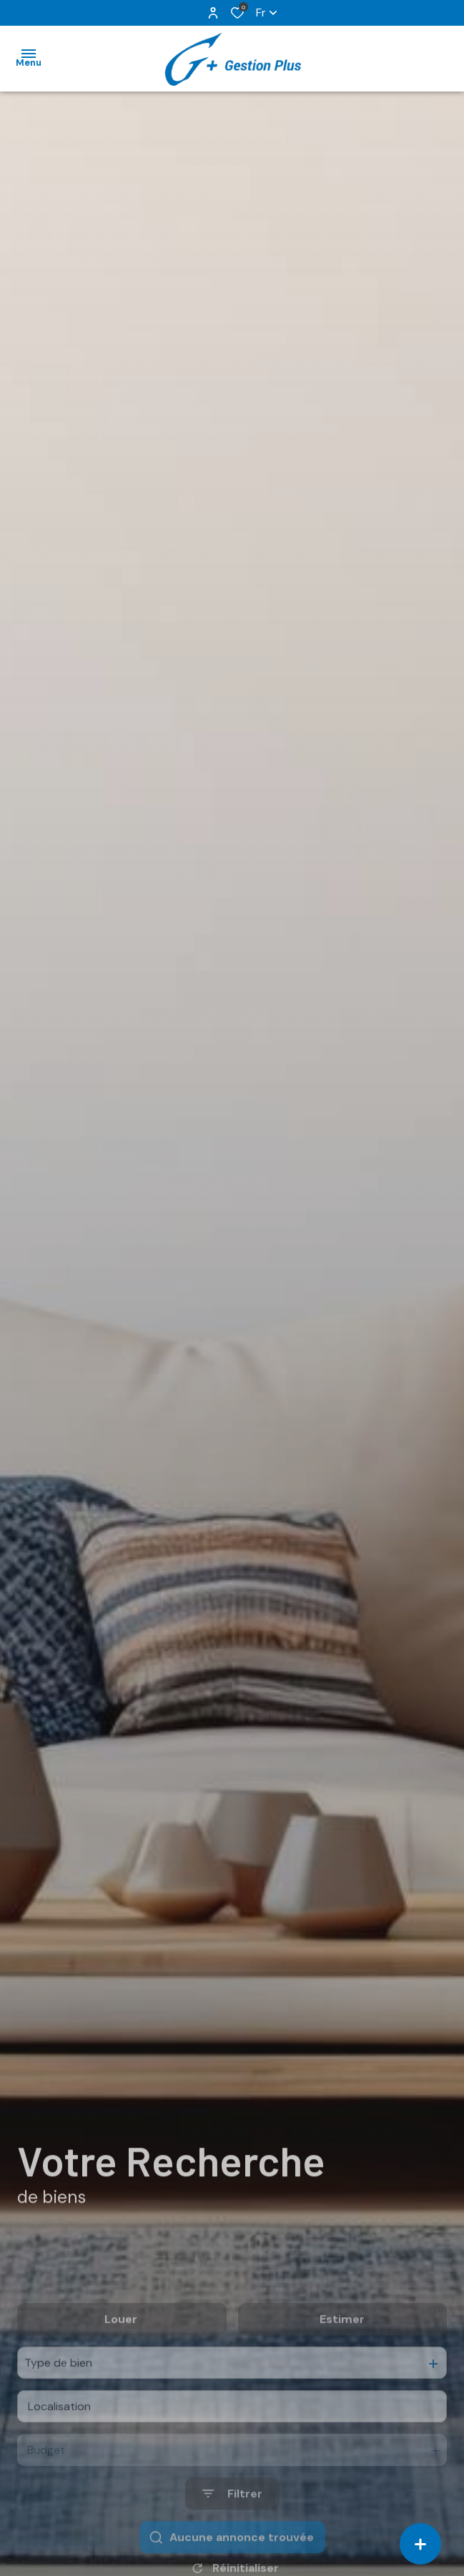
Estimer (342, 2357)
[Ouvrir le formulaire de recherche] (232, 2532)
